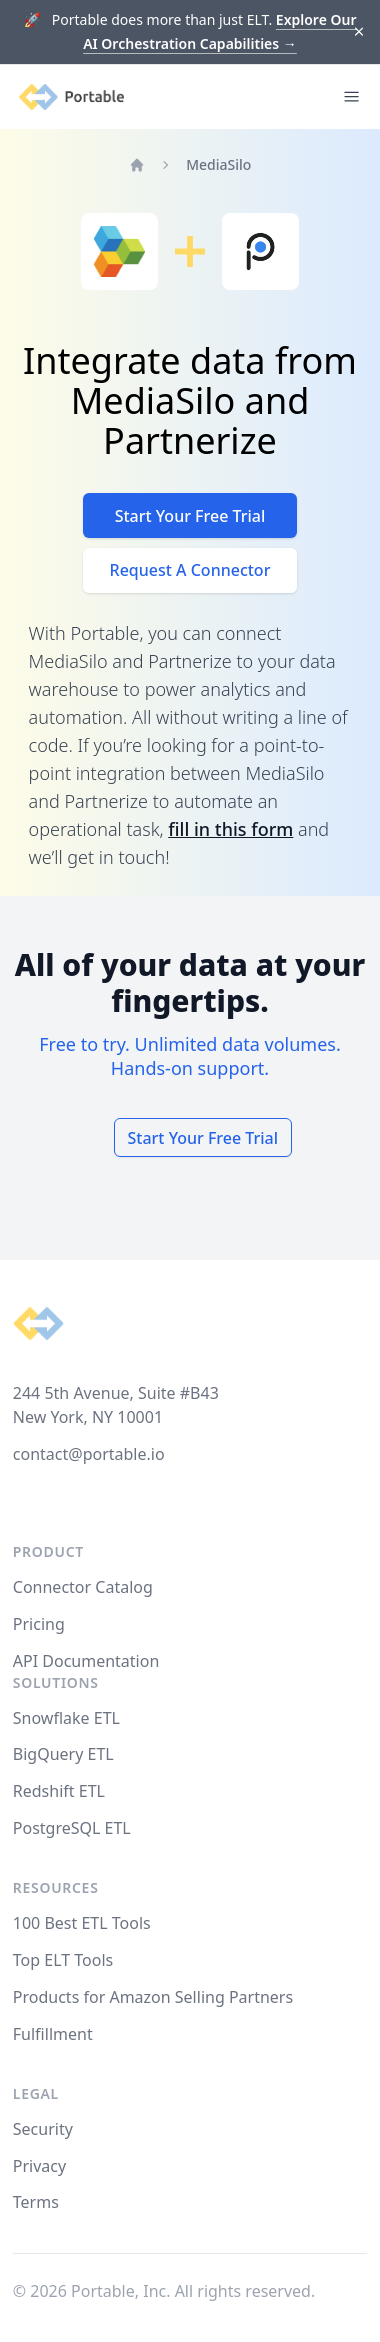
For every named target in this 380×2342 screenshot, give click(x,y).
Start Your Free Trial (190, 516)
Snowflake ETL (66, 1718)
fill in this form (230, 829)
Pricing (39, 1624)
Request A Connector (190, 570)
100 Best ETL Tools (82, 1923)
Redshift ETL (59, 1791)
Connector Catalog (83, 1587)
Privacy (39, 2166)
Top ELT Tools (63, 1960)
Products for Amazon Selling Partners (153, 1997)
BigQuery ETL (63, 1754)
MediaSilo (218, 164)
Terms (36, 2202)
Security (43, 2129)
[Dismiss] (359, 32)
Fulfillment (53, 2034)
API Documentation (86, 1661)
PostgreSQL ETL (72, 1828)
